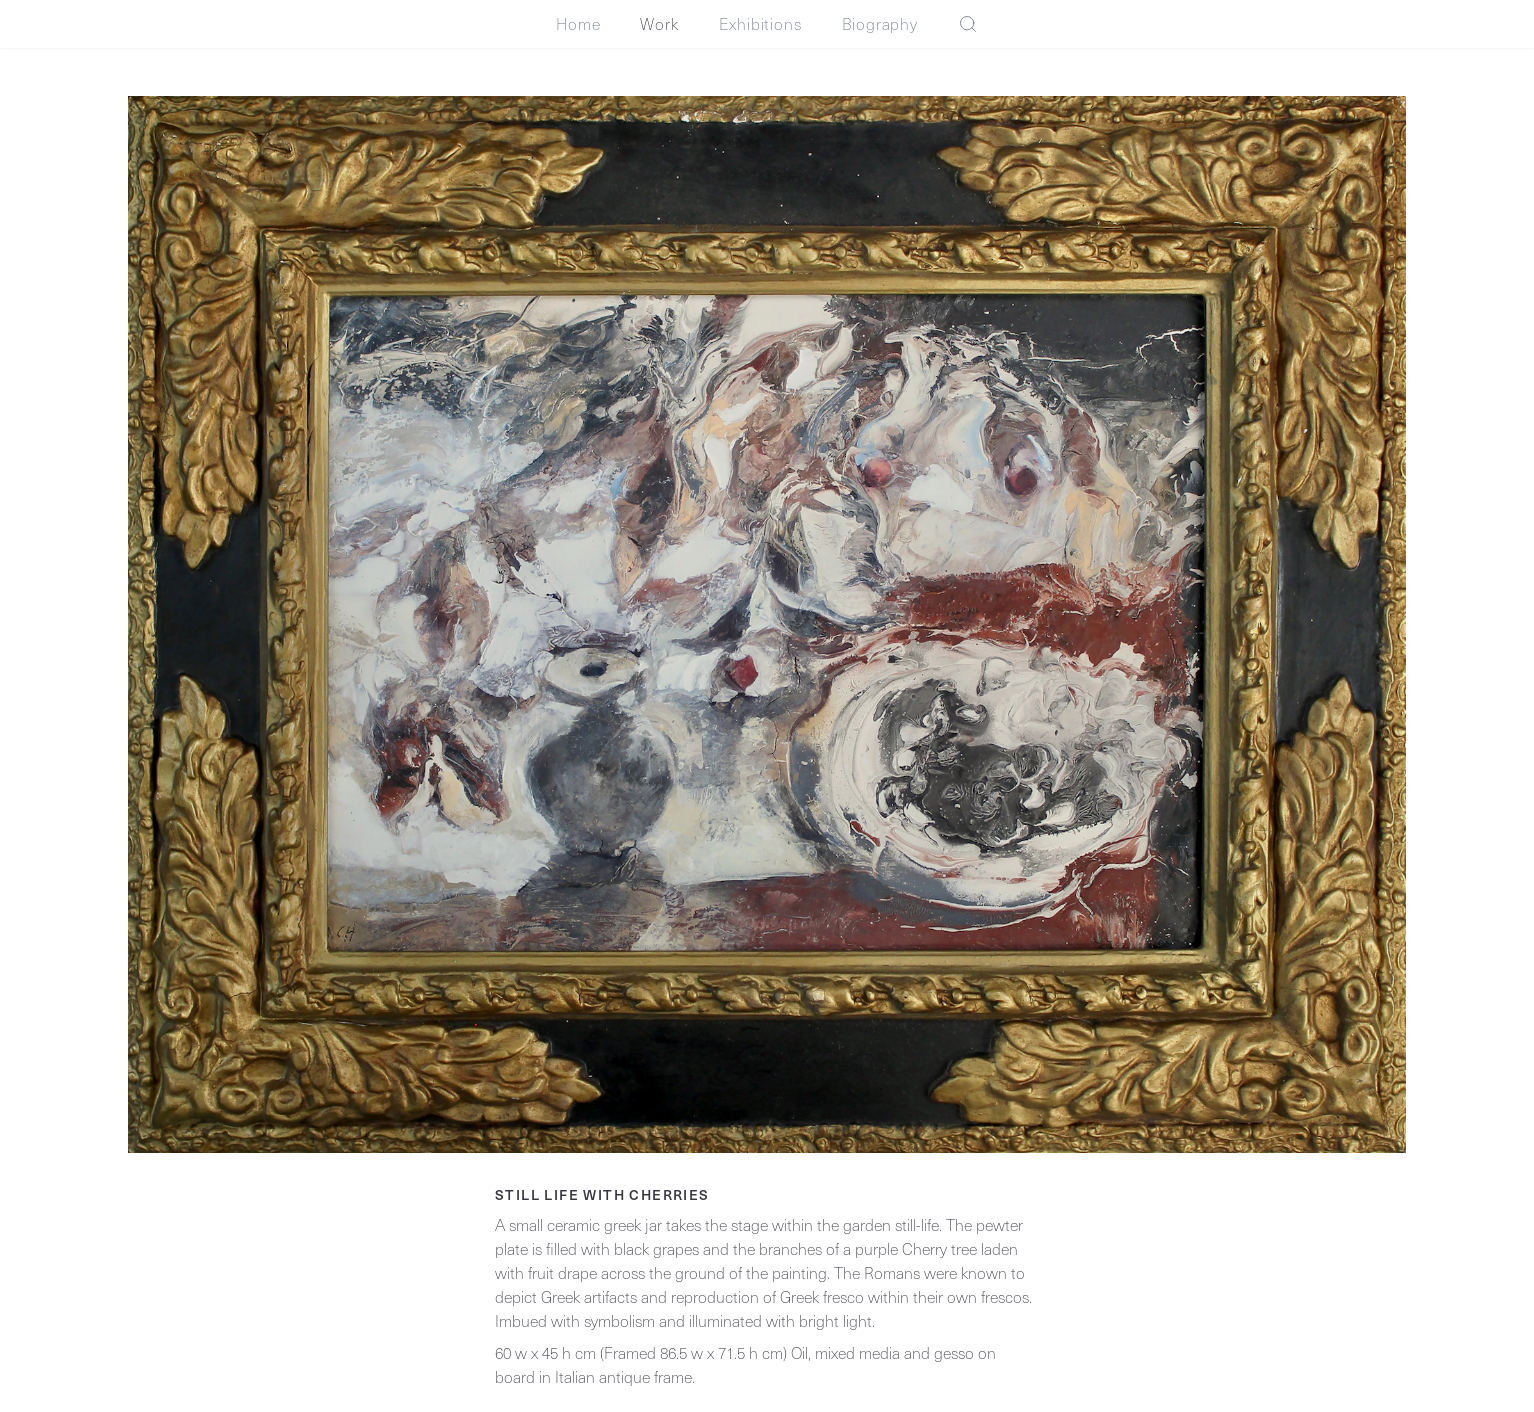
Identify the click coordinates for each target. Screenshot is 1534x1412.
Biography (880, 23)
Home (578, 23)
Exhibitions (760, 23)
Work (659, 23)
